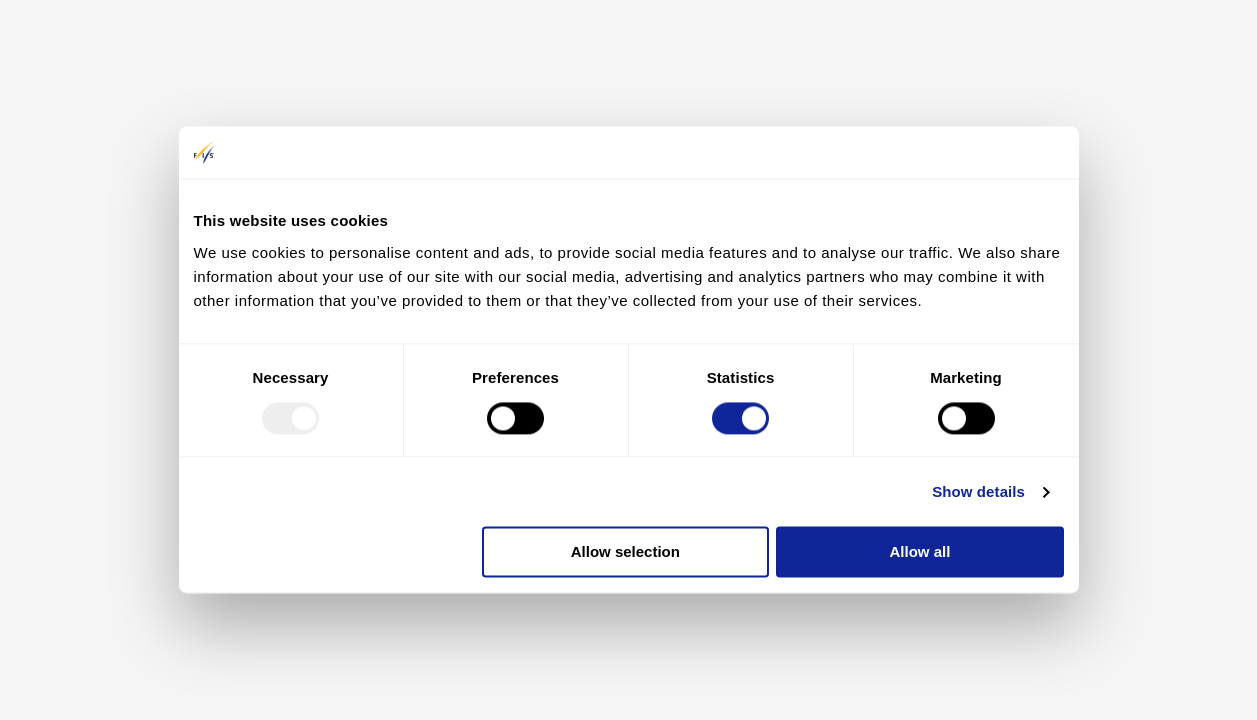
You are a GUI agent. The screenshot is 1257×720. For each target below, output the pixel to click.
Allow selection (625, 552)
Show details (978, 491)
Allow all (920, 552)
